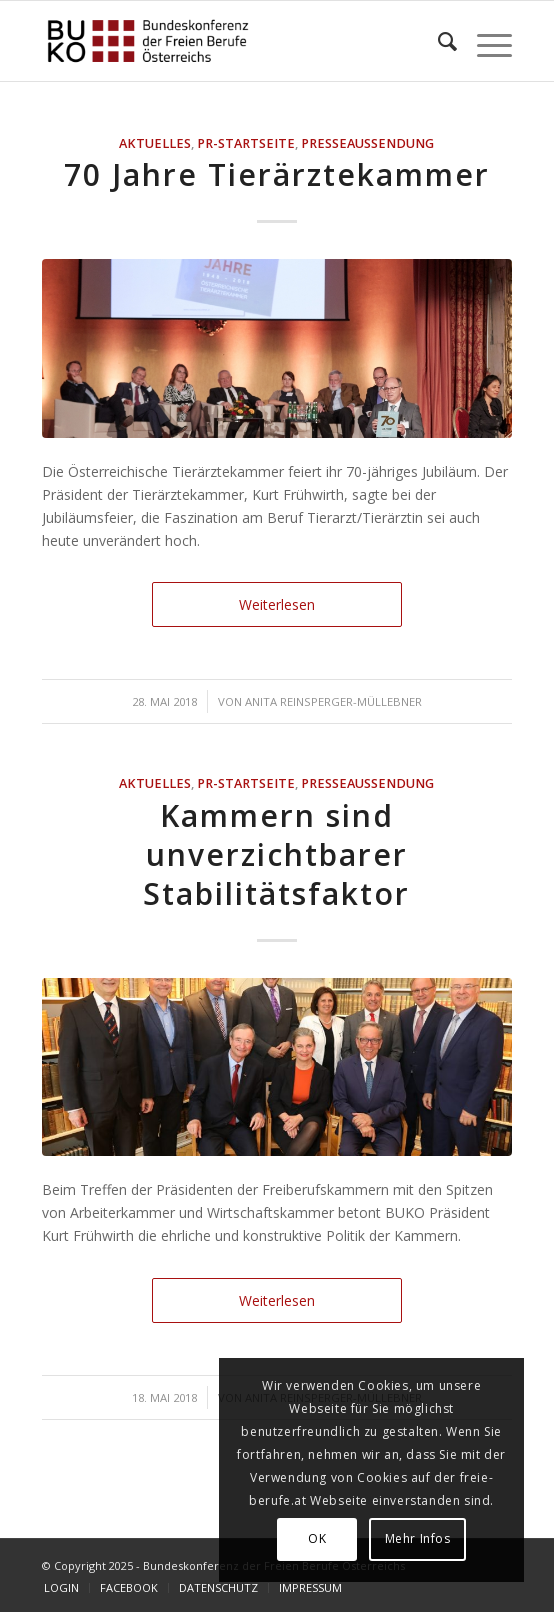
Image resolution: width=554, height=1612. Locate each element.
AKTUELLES (155, 143)
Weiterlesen (277, 604)
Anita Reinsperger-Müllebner (333, 701)
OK (317, 1538)
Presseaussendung (367, 143)
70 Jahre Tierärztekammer (277, 174)
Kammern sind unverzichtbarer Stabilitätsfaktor (276, 854)
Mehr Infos (418, 1538)
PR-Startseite (246, 143)
